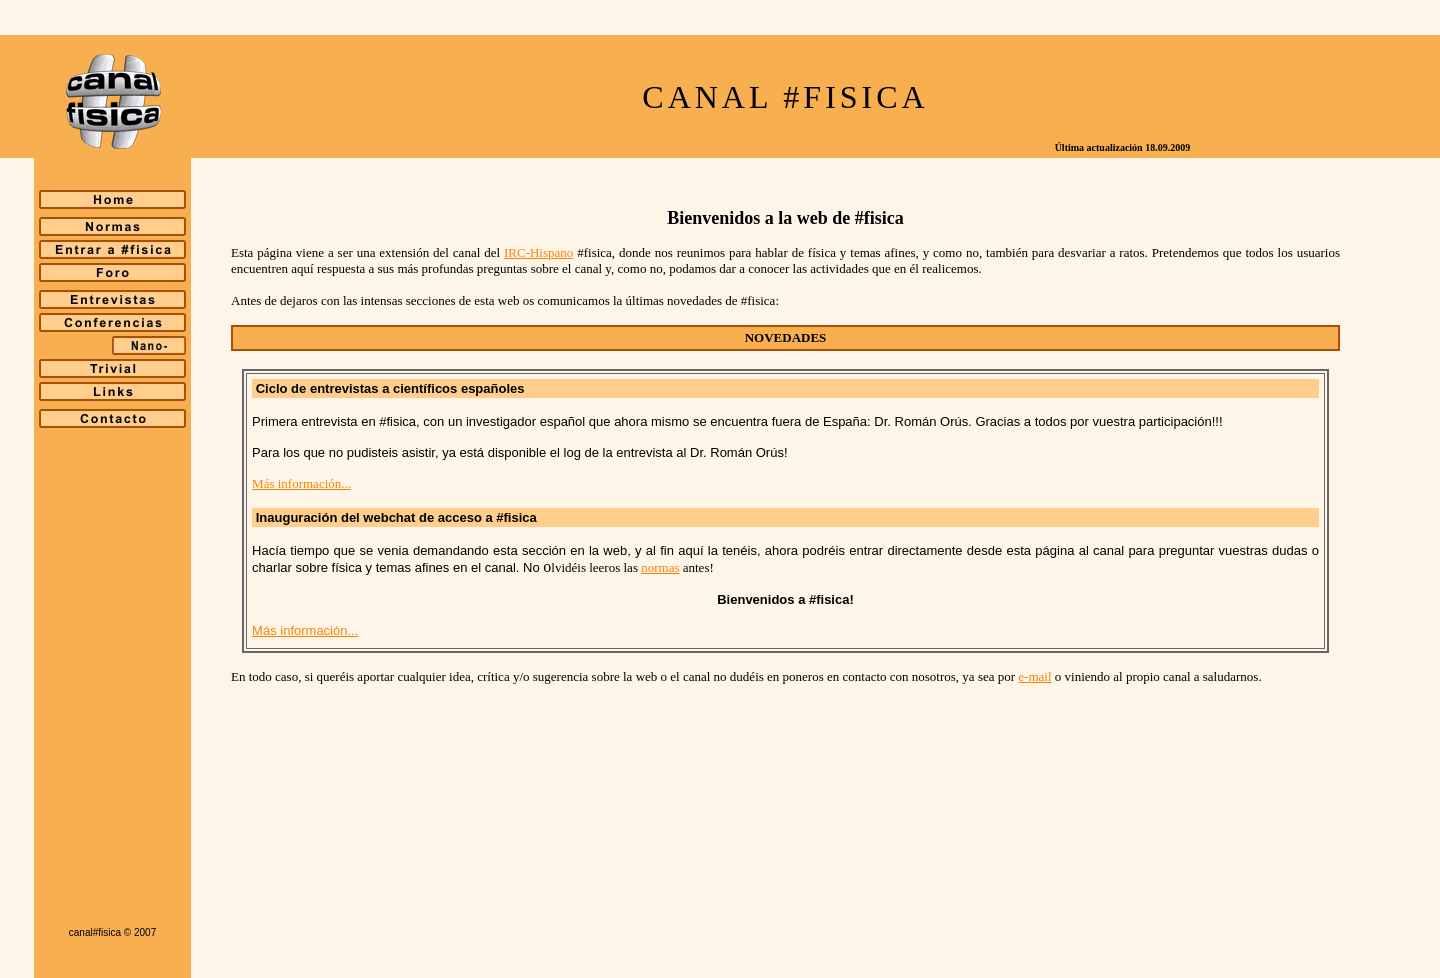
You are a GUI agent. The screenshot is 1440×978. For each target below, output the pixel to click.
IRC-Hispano (538, 252)
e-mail (1034, 676)
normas (660, 567)
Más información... (301, 483)
